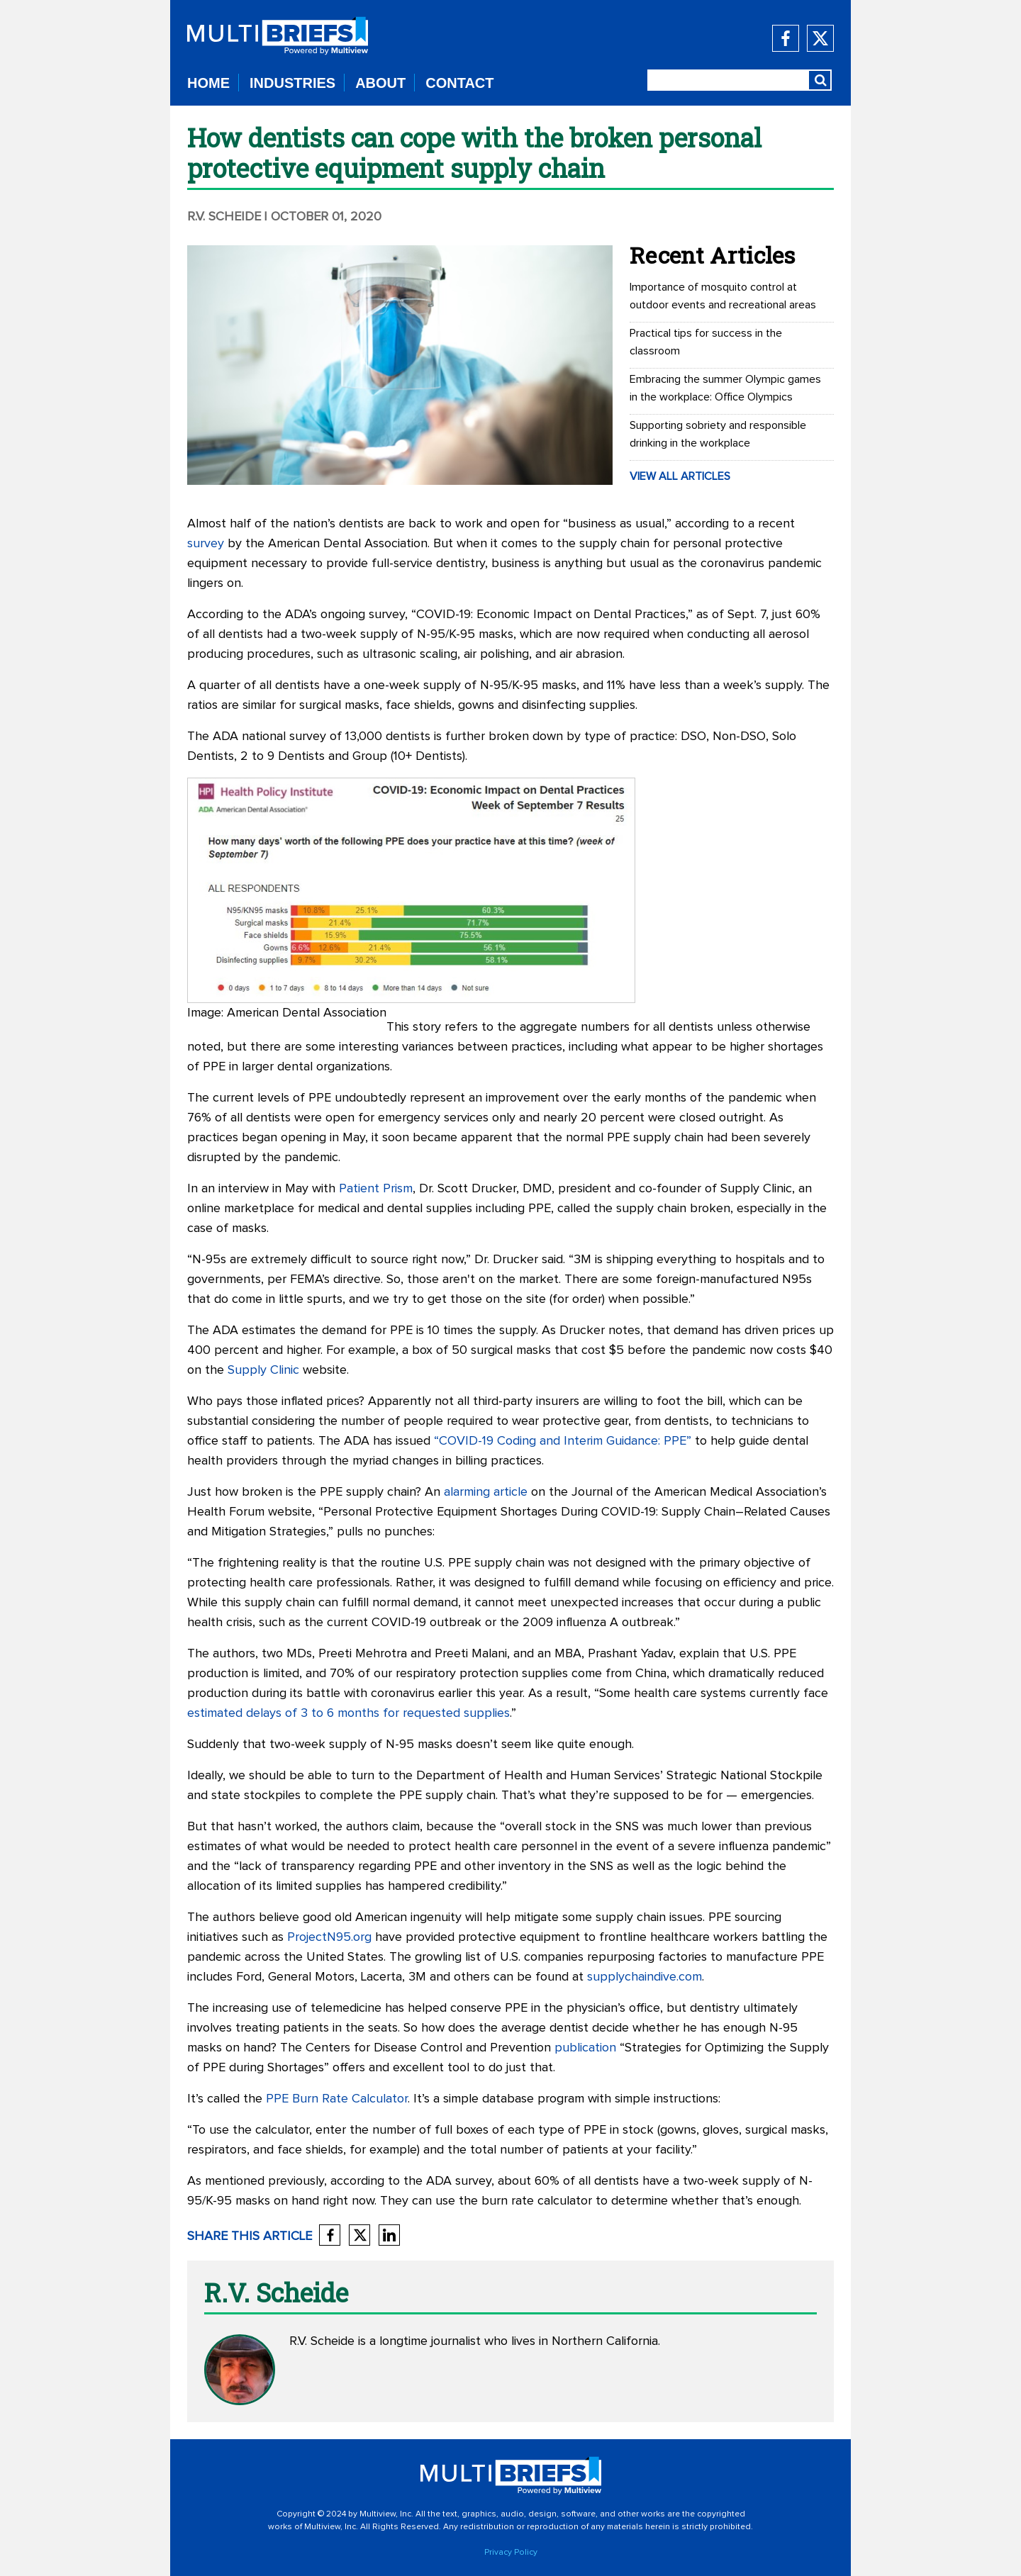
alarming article (486, 1492)
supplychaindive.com (644, 1977)
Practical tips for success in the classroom (706, 342)
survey (205, 543)
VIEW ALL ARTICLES (680, 476)
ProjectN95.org (329, 1937)
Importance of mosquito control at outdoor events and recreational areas (723, 295)
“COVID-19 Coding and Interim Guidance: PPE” (562, 1441)
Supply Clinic (263, 1370)
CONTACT (459, 83)
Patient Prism (376, 1188)
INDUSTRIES (292, 83)
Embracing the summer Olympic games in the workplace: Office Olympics (725, 388)
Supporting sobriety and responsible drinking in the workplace (718, 434)
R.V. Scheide (224, 217)
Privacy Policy (510, 2552)
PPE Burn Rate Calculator (337, 2099)
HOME (208, 83)
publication (585, 2048)
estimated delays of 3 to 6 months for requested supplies (348, 1713)
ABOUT (380, 83)
